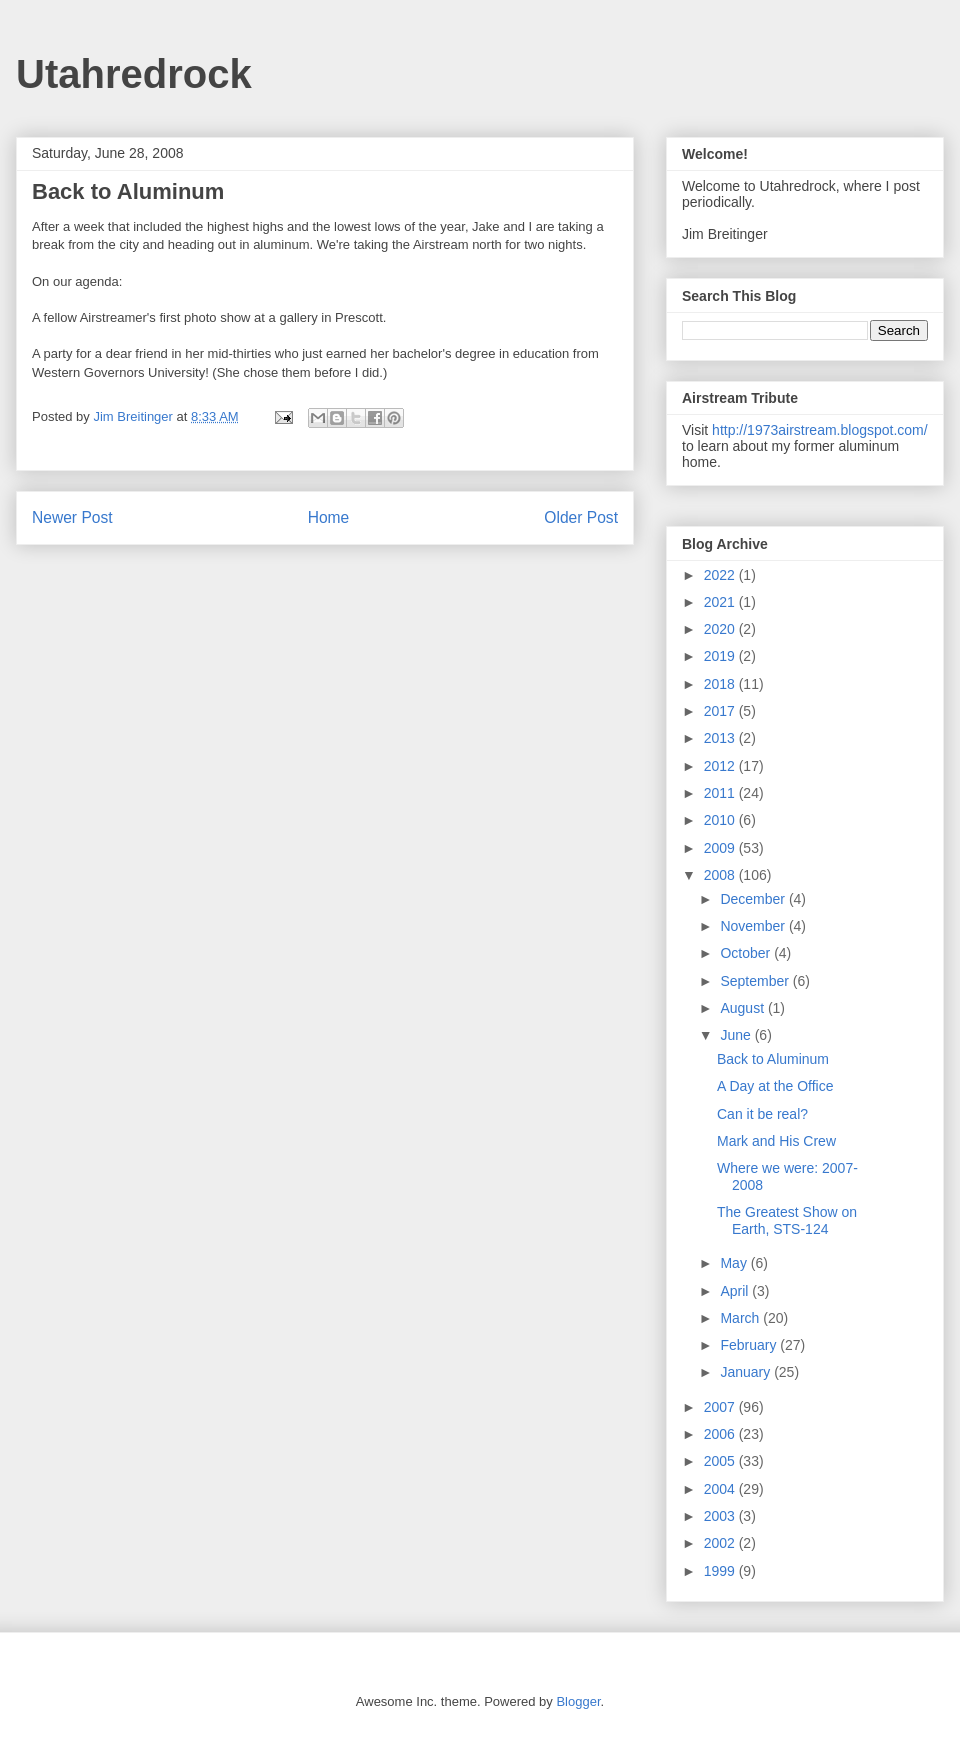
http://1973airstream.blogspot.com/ (820, 430)
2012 (721, 766)
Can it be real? (762, 1114)
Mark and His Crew (776, 1141)
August (743, 1008)
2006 (721, 1434)
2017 (721, 711)
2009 (721, 848)
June (737, 1035)
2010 (721, 820)
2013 (721, 738)
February (750, 1345)
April (736, 1291)
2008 (721, 875)
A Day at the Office (775, 1086)
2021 (721, 602)
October (747, 953)
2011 (721, 793)
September (756, 981)
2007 (721, 1407)
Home (329, 517)
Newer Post (72, 517)
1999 (721, 1571)
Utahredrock (134, 74)
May (735, 1263)
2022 (721, 575)
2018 (721, 684)
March (741, 1318)
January (747, 1372)
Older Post (581, 517)
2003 (721, 1516)
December (754, 899)
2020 (721, 629)
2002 (721, 1543)
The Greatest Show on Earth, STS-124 (787, 1220)
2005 (721, 1461)
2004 (721, 1489)
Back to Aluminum (773, 1059)
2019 (721, 656)
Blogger (578, 1701)
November (754, 926)
